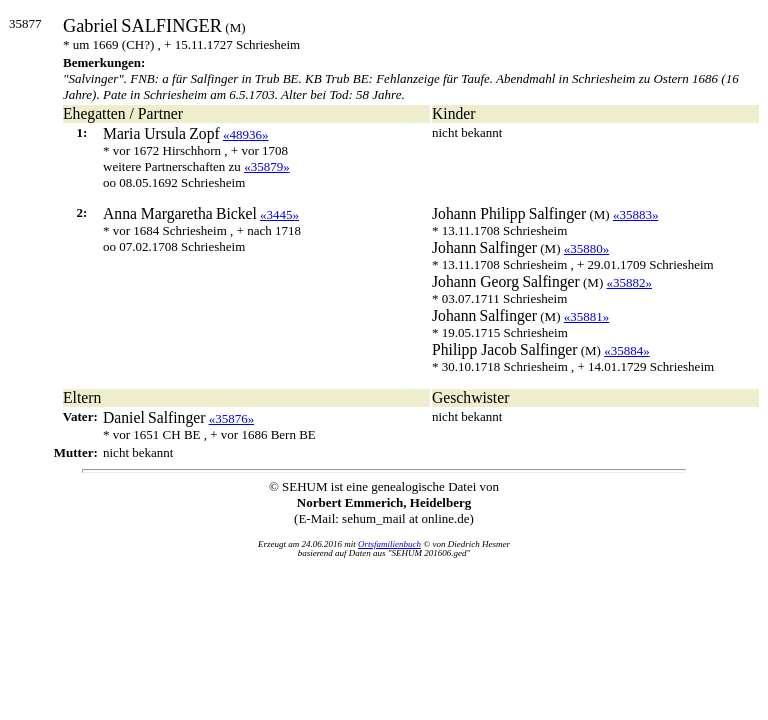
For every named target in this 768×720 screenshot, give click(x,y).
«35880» (587, 248)
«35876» (232, 418)
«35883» (636, 214)
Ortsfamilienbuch (389, 544)
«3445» (279, 214)
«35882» (629, 282)
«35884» (627, 350)
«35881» (587, 316)
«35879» (267, 166)
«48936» (246, 134)
